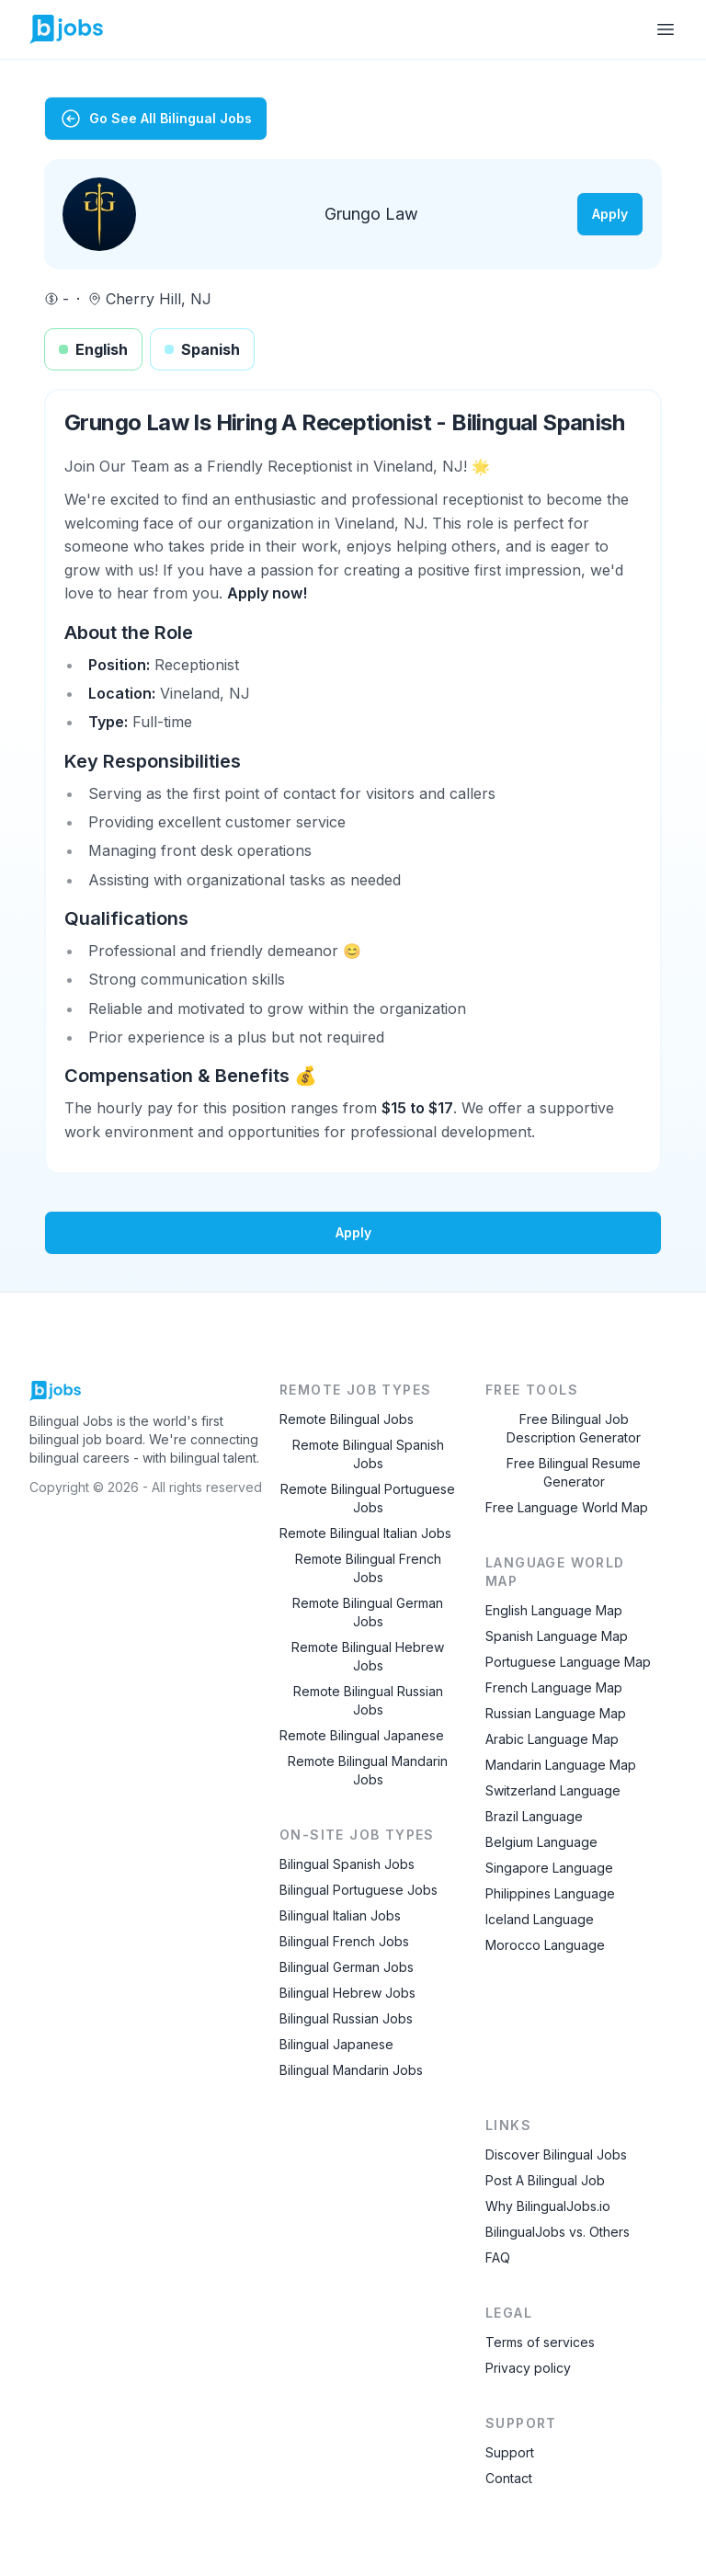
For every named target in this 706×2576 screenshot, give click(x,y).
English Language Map (553, 1610)
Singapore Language (549, 1867)
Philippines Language (550, 1893)
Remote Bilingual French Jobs (368, 1568)
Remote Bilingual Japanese (361, 1735)
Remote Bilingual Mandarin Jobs (368, 1770)
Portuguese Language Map (568, 1662)
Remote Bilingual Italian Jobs (365, 1533)
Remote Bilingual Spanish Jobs (368, 1454)
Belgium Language (541, 1842)
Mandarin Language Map (560, 1764)
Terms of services (540, 2342)
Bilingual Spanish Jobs (347, 1864)
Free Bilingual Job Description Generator (574, 1428)
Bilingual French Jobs (344, 1941)
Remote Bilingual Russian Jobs (368, 1700)
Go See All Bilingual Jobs (156, 119)
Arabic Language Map (552, 1739)
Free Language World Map (566, 1507)
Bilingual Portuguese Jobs (358, 1890)
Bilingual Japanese (336, 2044)
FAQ (497, 2257)
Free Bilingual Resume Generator (574, 1472)
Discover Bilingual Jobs (556, 2154)
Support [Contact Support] (509, 2452)
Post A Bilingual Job (545, 2180)
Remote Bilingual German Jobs (367, 1612)
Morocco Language (545, 1945)
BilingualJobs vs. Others (557, 2232)
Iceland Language (539, 1919)
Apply (610, 214)
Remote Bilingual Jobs (346, 1419)
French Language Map (553, 1687)
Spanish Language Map (556, 1636)
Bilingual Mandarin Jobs (351, 2070)
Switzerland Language (553, 1790)
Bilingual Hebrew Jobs (347, 1992)
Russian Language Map (555, 1713)
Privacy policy (528, 2368)
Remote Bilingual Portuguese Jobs (367, 1498)
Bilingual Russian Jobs (346, 2018)
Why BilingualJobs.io (547, 2206)
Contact (508, 2478)
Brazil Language (534, 1816)
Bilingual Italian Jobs (340, 1915)
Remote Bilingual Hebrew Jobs (367, 1656)
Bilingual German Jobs (346, 1967)
